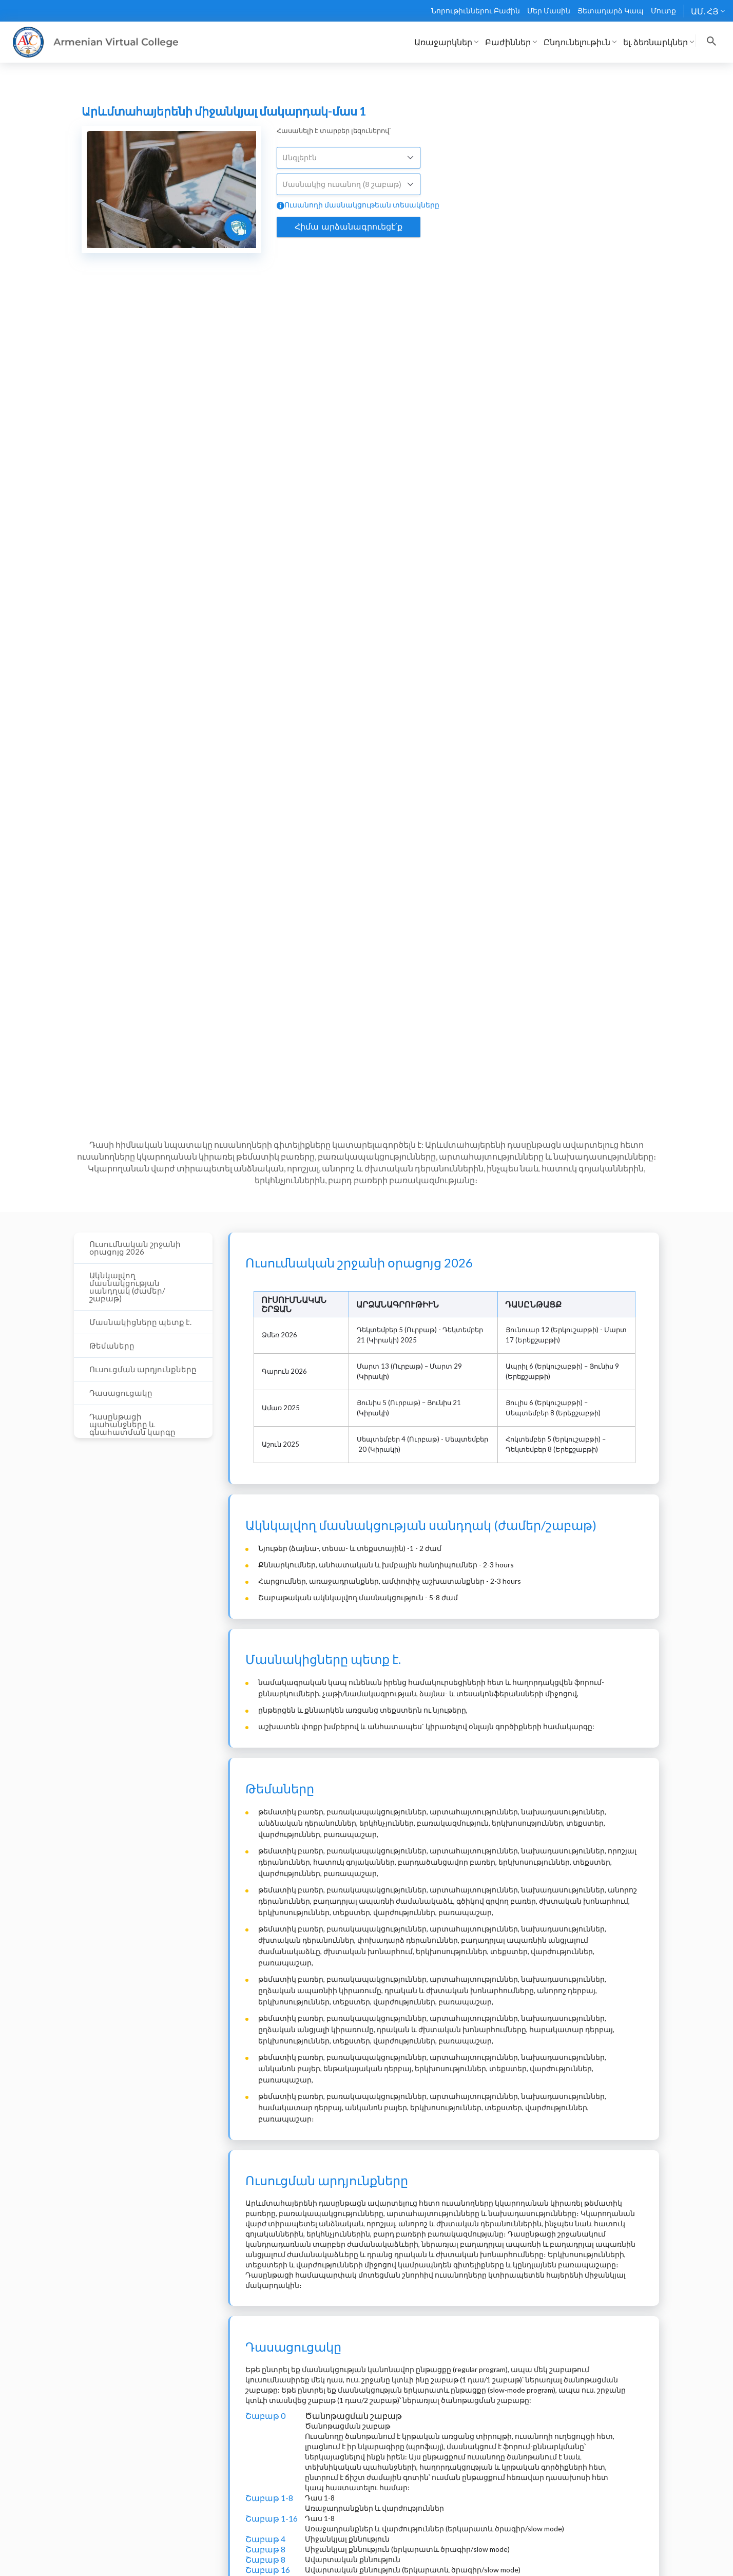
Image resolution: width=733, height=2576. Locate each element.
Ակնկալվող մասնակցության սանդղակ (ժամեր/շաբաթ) (127, 1287)
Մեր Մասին (548, 10)
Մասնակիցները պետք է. (140, 1322)
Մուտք (663, 10)
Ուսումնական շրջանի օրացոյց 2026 (135, 1247)
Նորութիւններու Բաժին (475, 10)
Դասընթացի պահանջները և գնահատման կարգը (132, 1424)
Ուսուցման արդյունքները (143, 1369)
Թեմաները (111, 1345)
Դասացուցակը (120, 1392)
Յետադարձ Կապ (610, 10)
